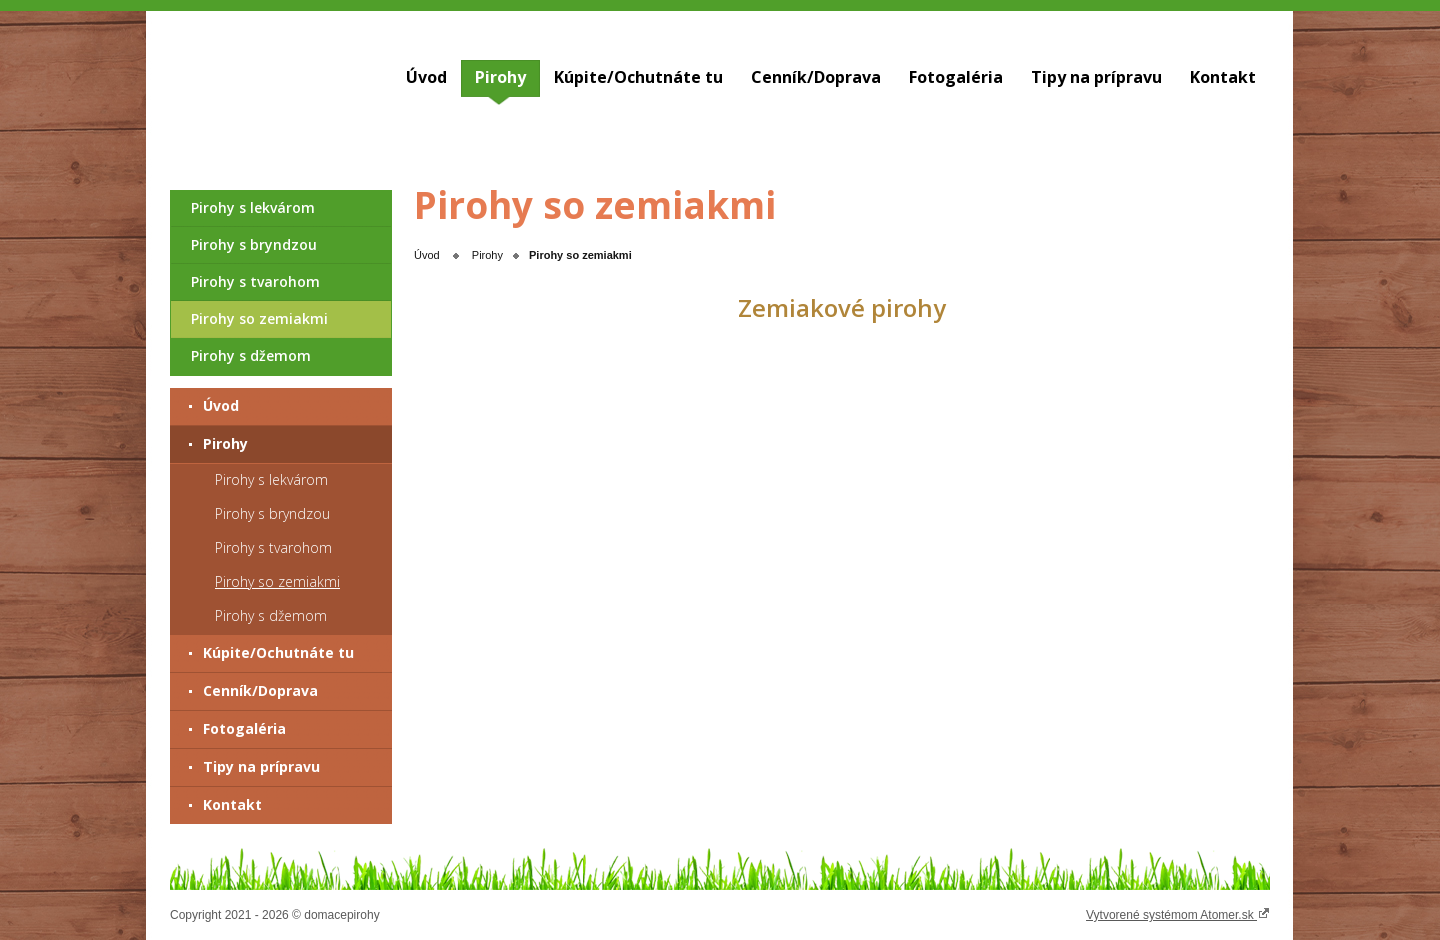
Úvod (426, 77)
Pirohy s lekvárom (253, 207)
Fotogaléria (956, 77)
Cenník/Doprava (816, 77)
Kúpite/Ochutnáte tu (638, 77)
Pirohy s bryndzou (254, 244)
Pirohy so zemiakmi (259, 318)
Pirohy (500, 77)
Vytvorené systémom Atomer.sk (1178, 914)
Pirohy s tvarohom (255, 281)
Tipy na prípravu (1096, 77)
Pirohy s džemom (251, 355)
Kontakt (1223, 77)
